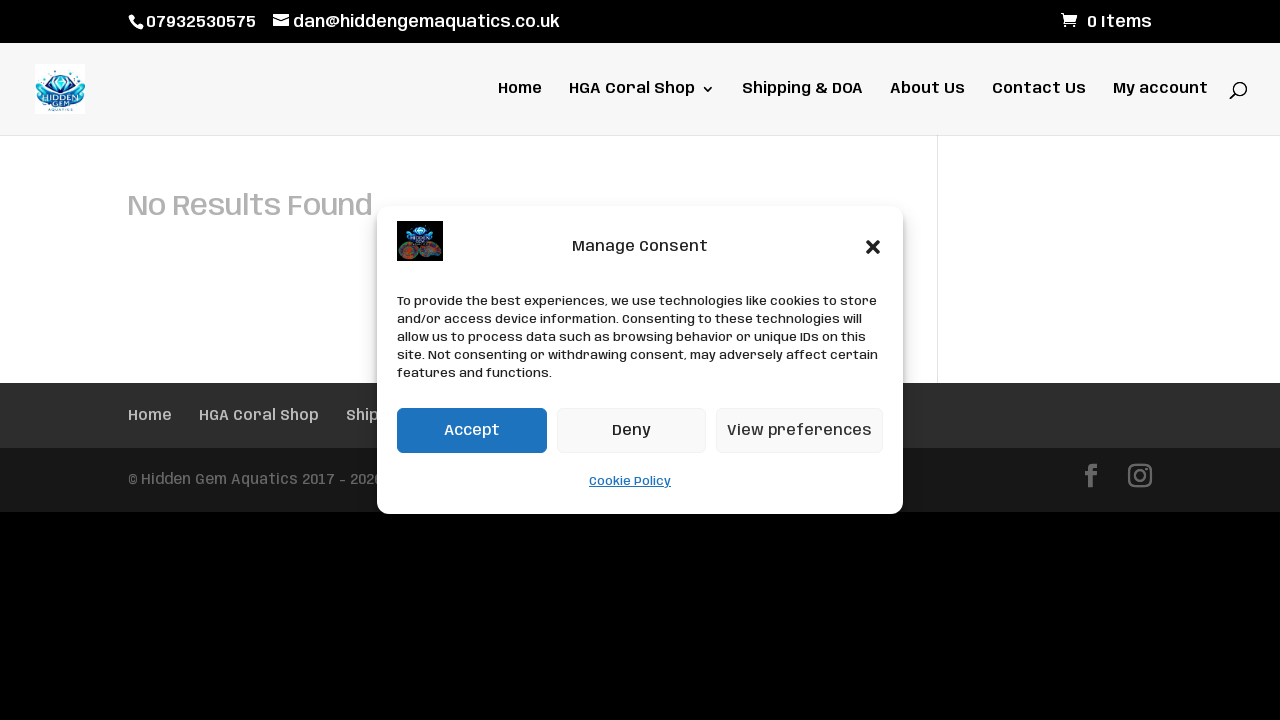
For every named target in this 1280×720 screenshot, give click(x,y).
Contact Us (1039, 89)
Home (520, 89)
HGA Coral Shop (632, 89)
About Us (927, 89)
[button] (873, 247)
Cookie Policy (630, 481)
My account (1160, 89)
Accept (472, 431)
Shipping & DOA (802, 89)
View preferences (799, 431)
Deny (631, 431)
